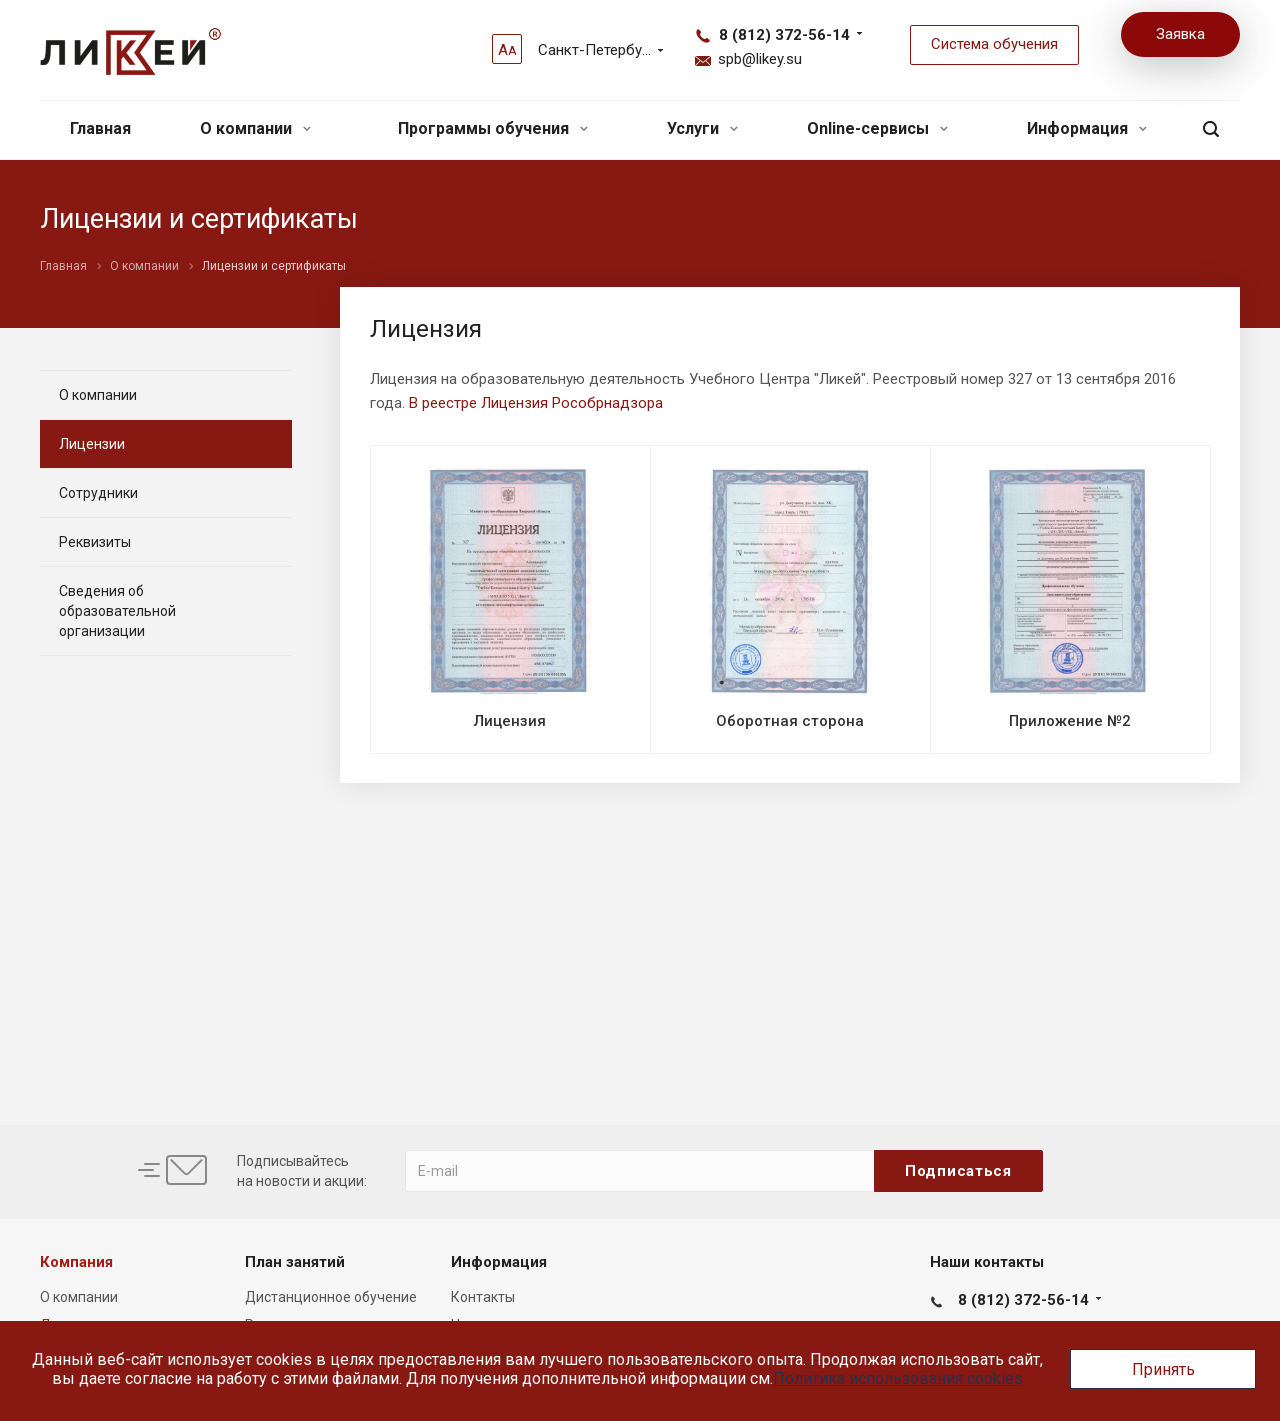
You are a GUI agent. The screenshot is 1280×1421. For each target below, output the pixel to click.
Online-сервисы (877, 128)
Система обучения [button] (994, 44)
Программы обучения (493, 128)
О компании (255, 128)
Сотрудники (98, 493)
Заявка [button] (1180, 34)
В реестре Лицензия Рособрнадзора (536, 403)
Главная (100, 128)
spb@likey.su (760, 59)
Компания (76, 1262)
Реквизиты (95, 542)
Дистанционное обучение (331, 1297)
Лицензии (92, 444)
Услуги (702, 128)
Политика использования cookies (898, 1378)
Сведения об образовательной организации (117, 611)
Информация (1087, 128)
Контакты (483, 1297)
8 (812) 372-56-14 (784, 35)
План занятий (295, 1262)
